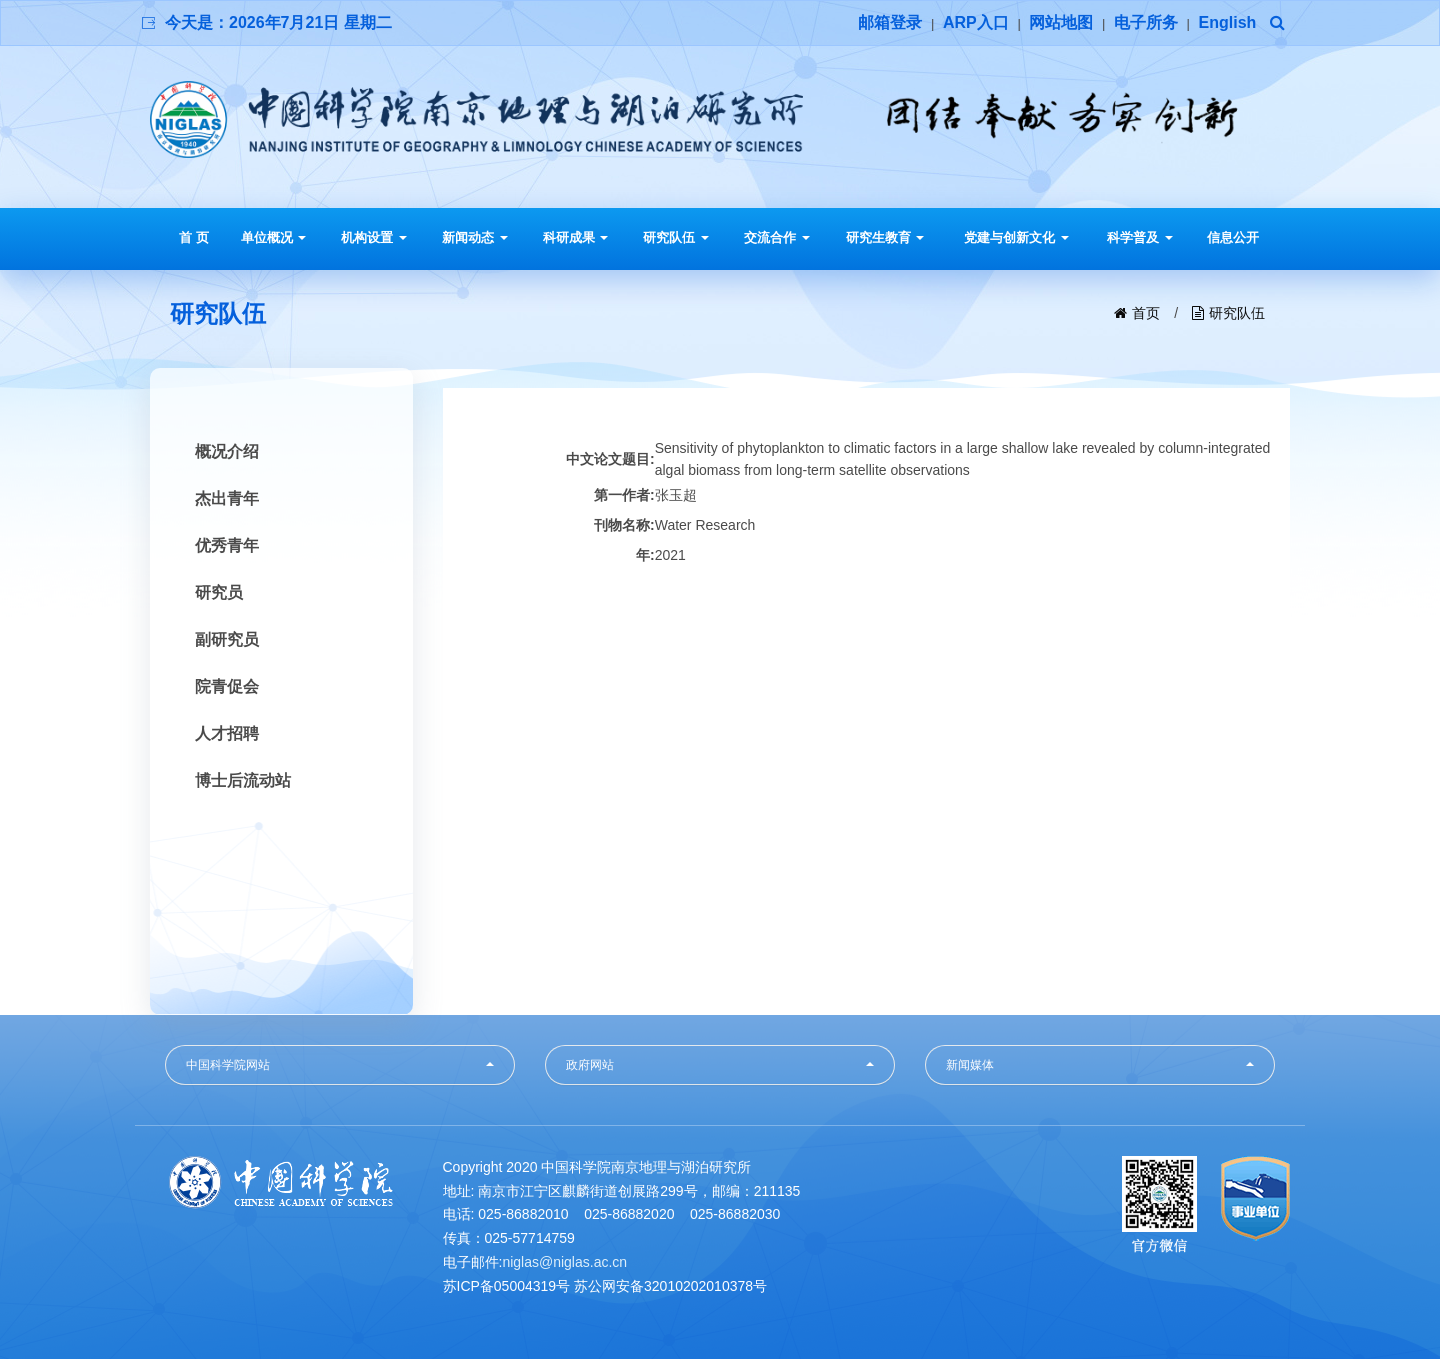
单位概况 (274, 237)
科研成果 (576, 237)
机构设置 (374, 237)
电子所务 (1146, 22)
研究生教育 (885, 237)
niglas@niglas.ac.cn (564, 1262)
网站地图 (1061, 22)
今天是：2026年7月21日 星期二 (278, 22)
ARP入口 (976, 22)
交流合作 (777, 237)
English (1228, 22)
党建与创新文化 (1016, 237)
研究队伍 (676, 237)
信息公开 (1233, 237)
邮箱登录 (890, 22)
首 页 (194, 237)
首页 (1146, 313)
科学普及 (1140, 237)
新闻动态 (475, 237)
